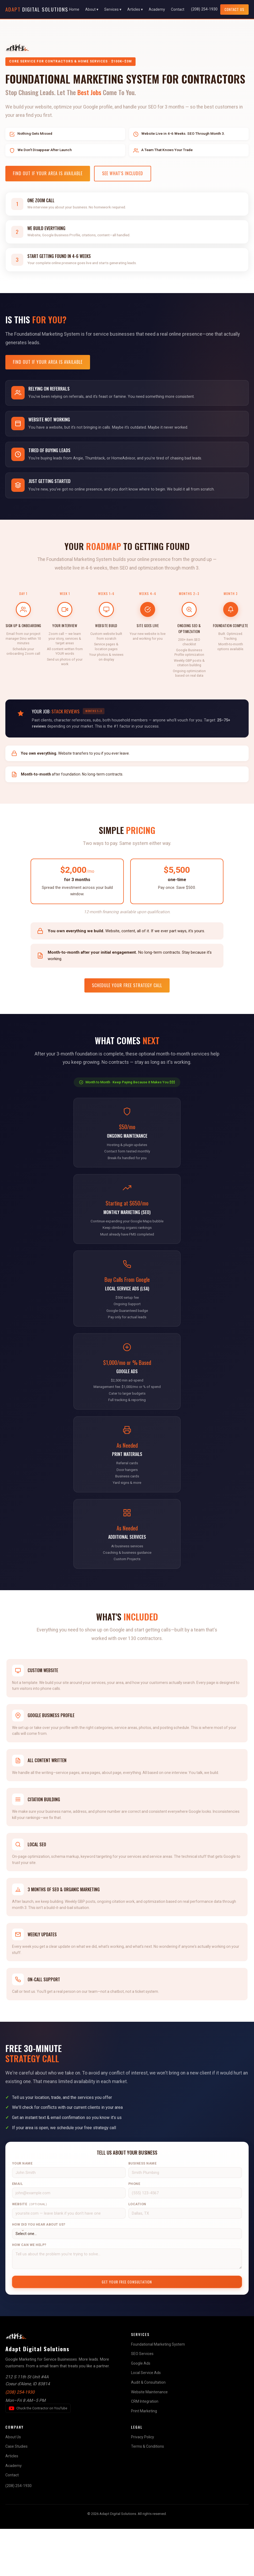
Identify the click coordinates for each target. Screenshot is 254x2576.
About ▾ (91, 9)
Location (137, 2252)
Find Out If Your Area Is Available (48, 173)
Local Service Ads (146, 2420)
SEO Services (142, 2401)
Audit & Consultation (148, 2430)
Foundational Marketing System (158, 2391)
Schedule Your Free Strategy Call (127, 1000)
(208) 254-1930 (204, 9)
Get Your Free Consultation (127, 2329)
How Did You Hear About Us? (38, 2272)
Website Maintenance (149, 2439)
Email (17, 2232)
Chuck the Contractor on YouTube (40, 2456)
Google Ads (140, 2411)
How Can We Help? (29, 2292)
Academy (157, 9)
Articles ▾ (135, 9)
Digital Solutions (36, 9)
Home (74, 9)
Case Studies (16, 2494)
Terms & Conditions (147, 2494)
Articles (11, 2503)
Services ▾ (112, 9)
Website (29, 2252)
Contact (177, 9)
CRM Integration (144, 2449)
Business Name (142, 2211)
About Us (13, 2484)
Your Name (22, 2211)
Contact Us (234, 9)
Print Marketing (144, 2458)
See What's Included (122, 173)
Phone (134, 2232)
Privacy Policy (142, 2484)
